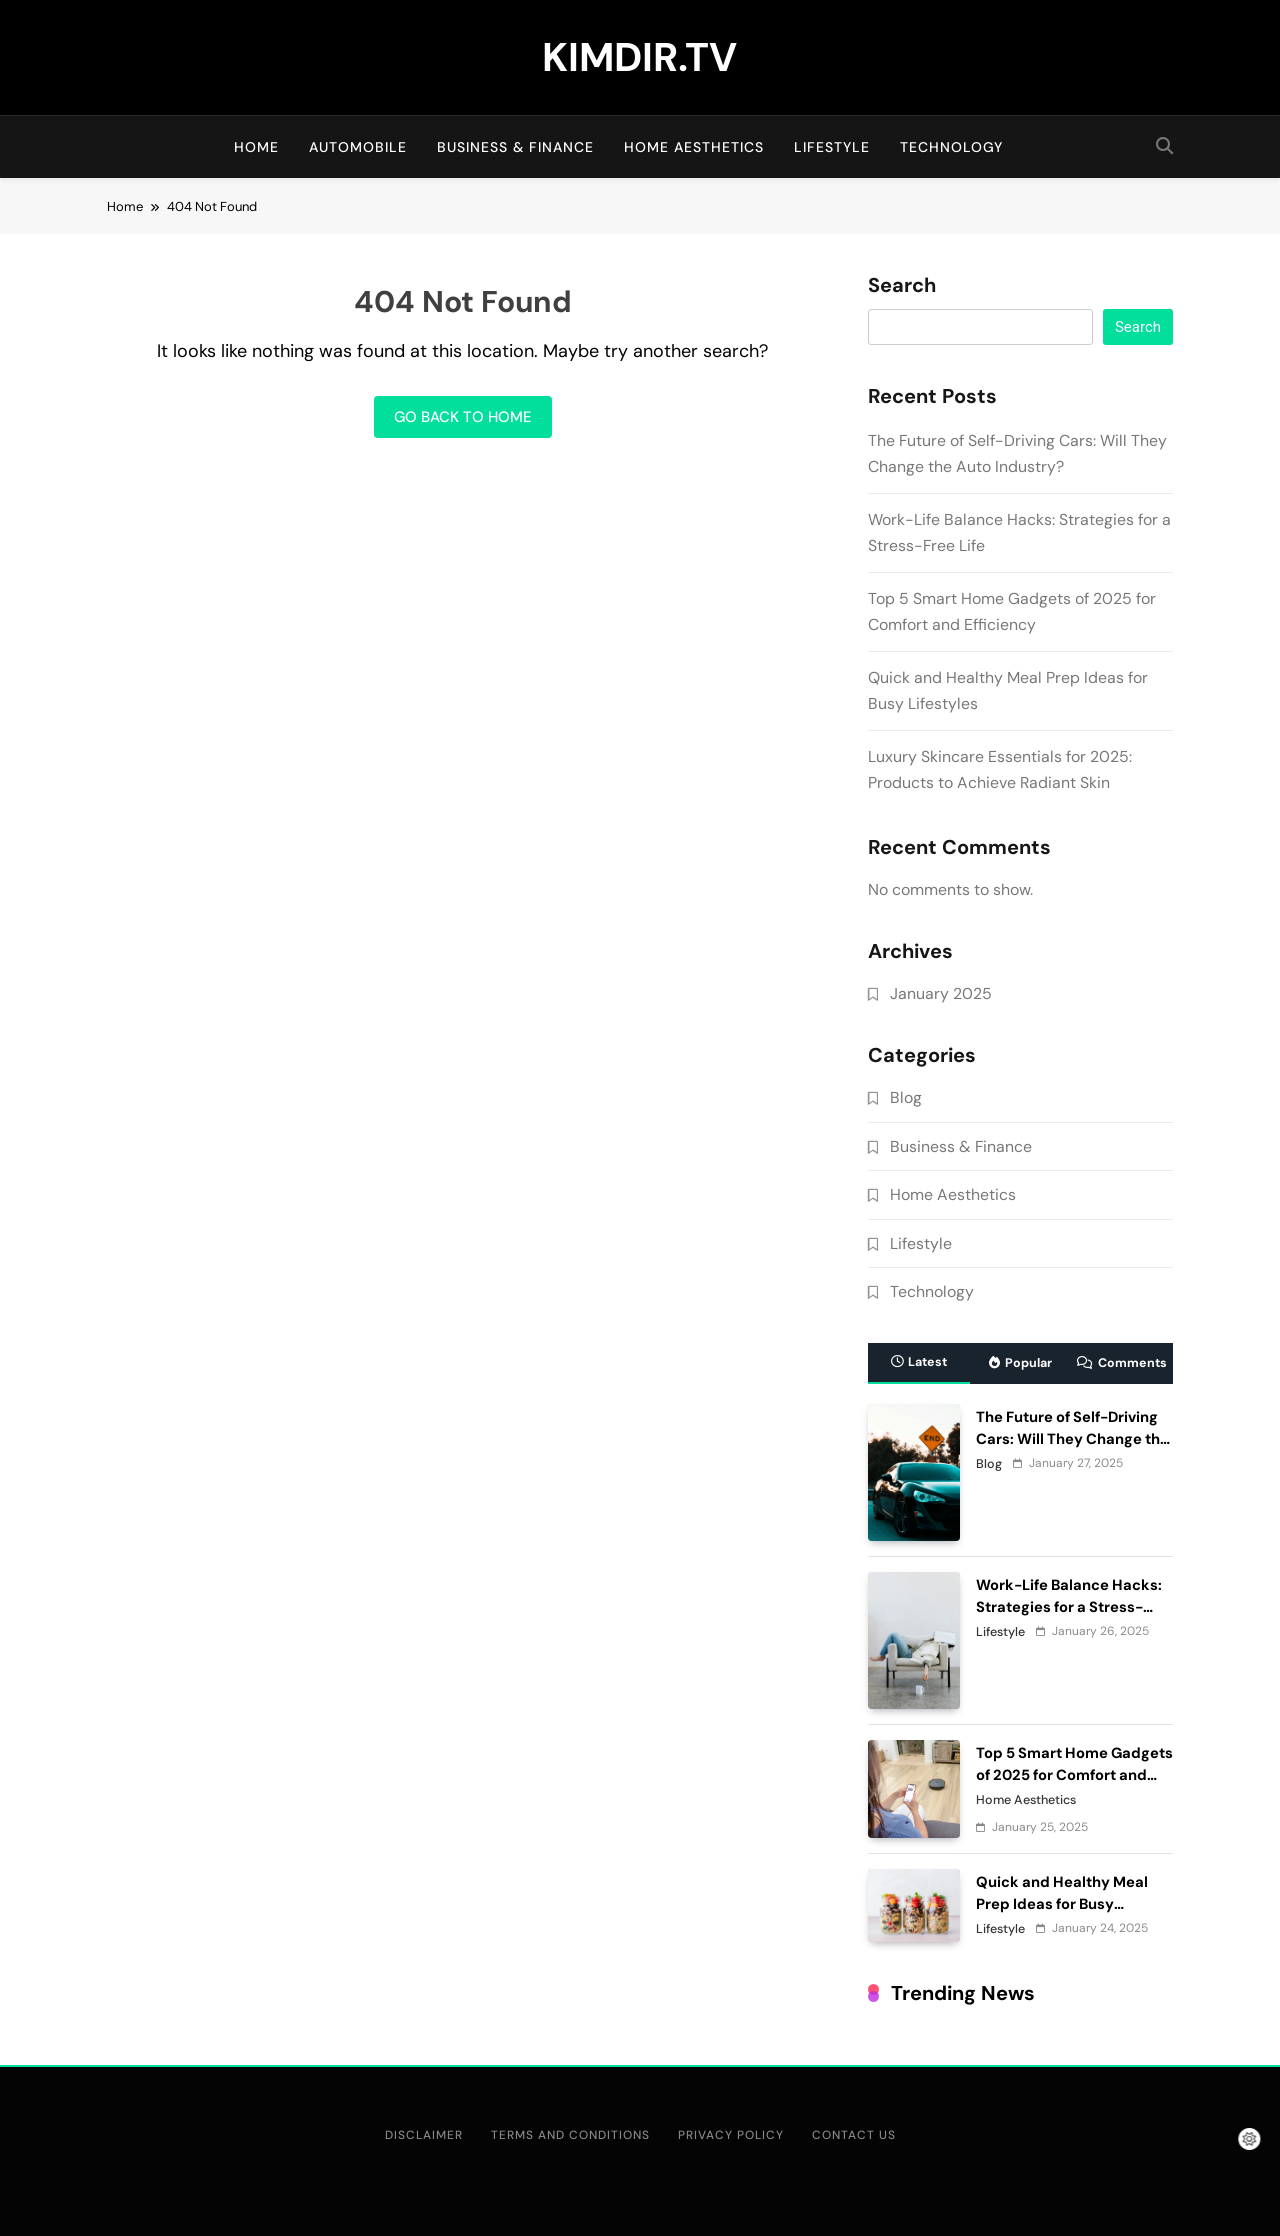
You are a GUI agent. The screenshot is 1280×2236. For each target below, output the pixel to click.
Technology (951, 147)
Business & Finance (515, 147)
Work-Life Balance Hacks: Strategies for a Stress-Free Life (1069, 1607)
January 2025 (941, 993)
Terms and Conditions (570, 2135)
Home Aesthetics (694, 147)
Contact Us (854, 2135)
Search (902, 286)
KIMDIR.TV (639, 57)
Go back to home (463, 417)
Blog (906, 1097)
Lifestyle (832, 147)
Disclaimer (424, 2135)
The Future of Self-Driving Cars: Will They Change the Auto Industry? (1072, 1439)
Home (256, 147)
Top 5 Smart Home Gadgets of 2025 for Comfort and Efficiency (1074, 1775)
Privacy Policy (731, 2135)
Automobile (358, 147)
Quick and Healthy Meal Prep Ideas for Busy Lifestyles (1062, 1904)
